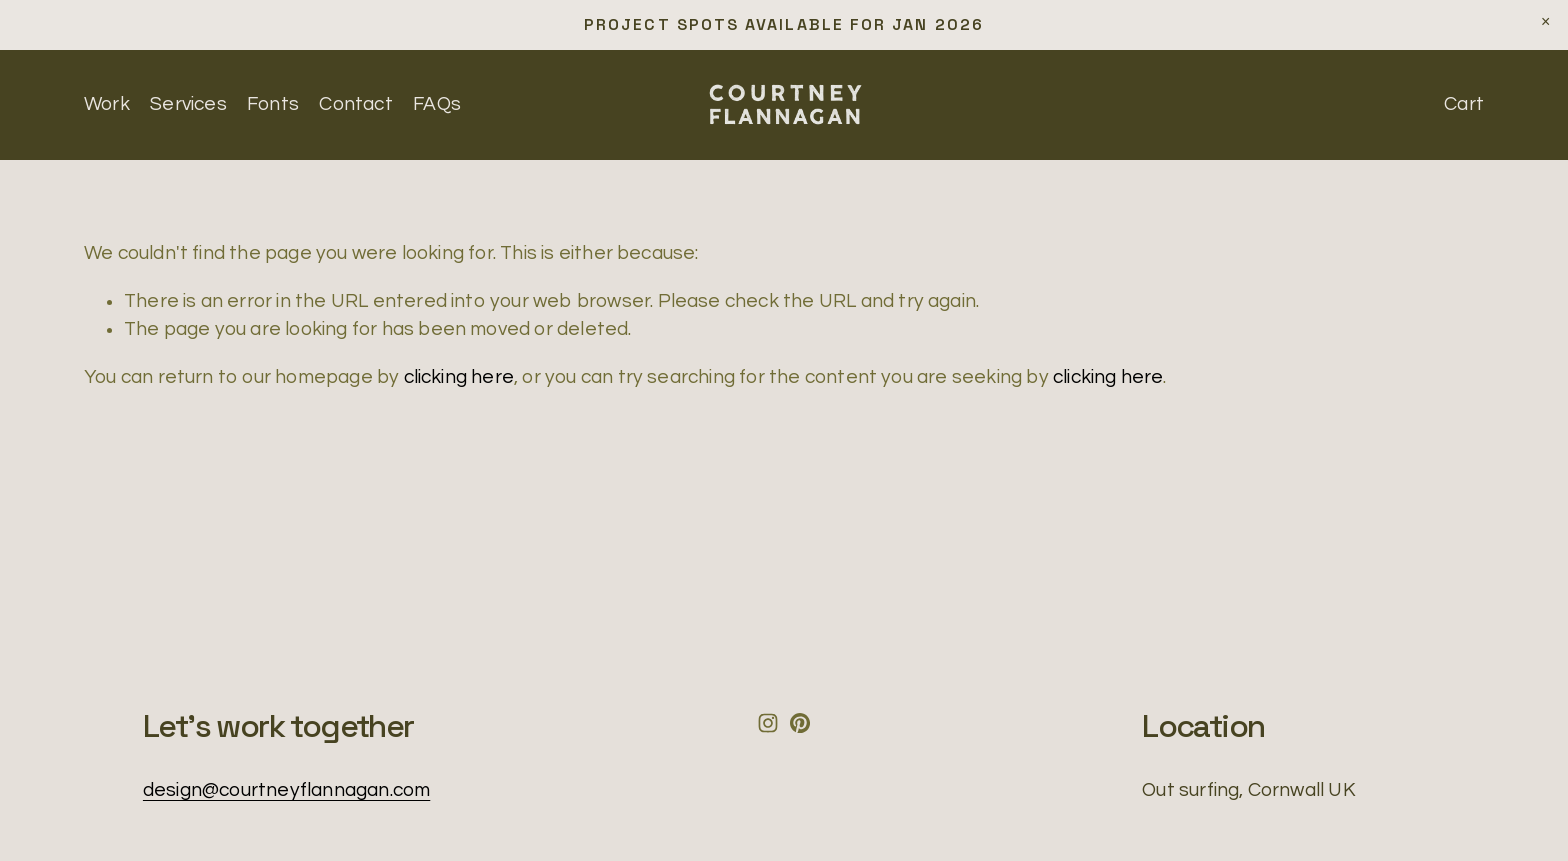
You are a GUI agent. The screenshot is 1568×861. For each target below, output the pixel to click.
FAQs (437, 104)
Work (107, 104)
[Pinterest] (800, 723)
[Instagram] (768, 723)
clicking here (459, 377)
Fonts (273, 104)
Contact (355, 104)
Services (188, 104)
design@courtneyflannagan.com (286, 790)
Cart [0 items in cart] (1464, 104)
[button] (1545, 22)
